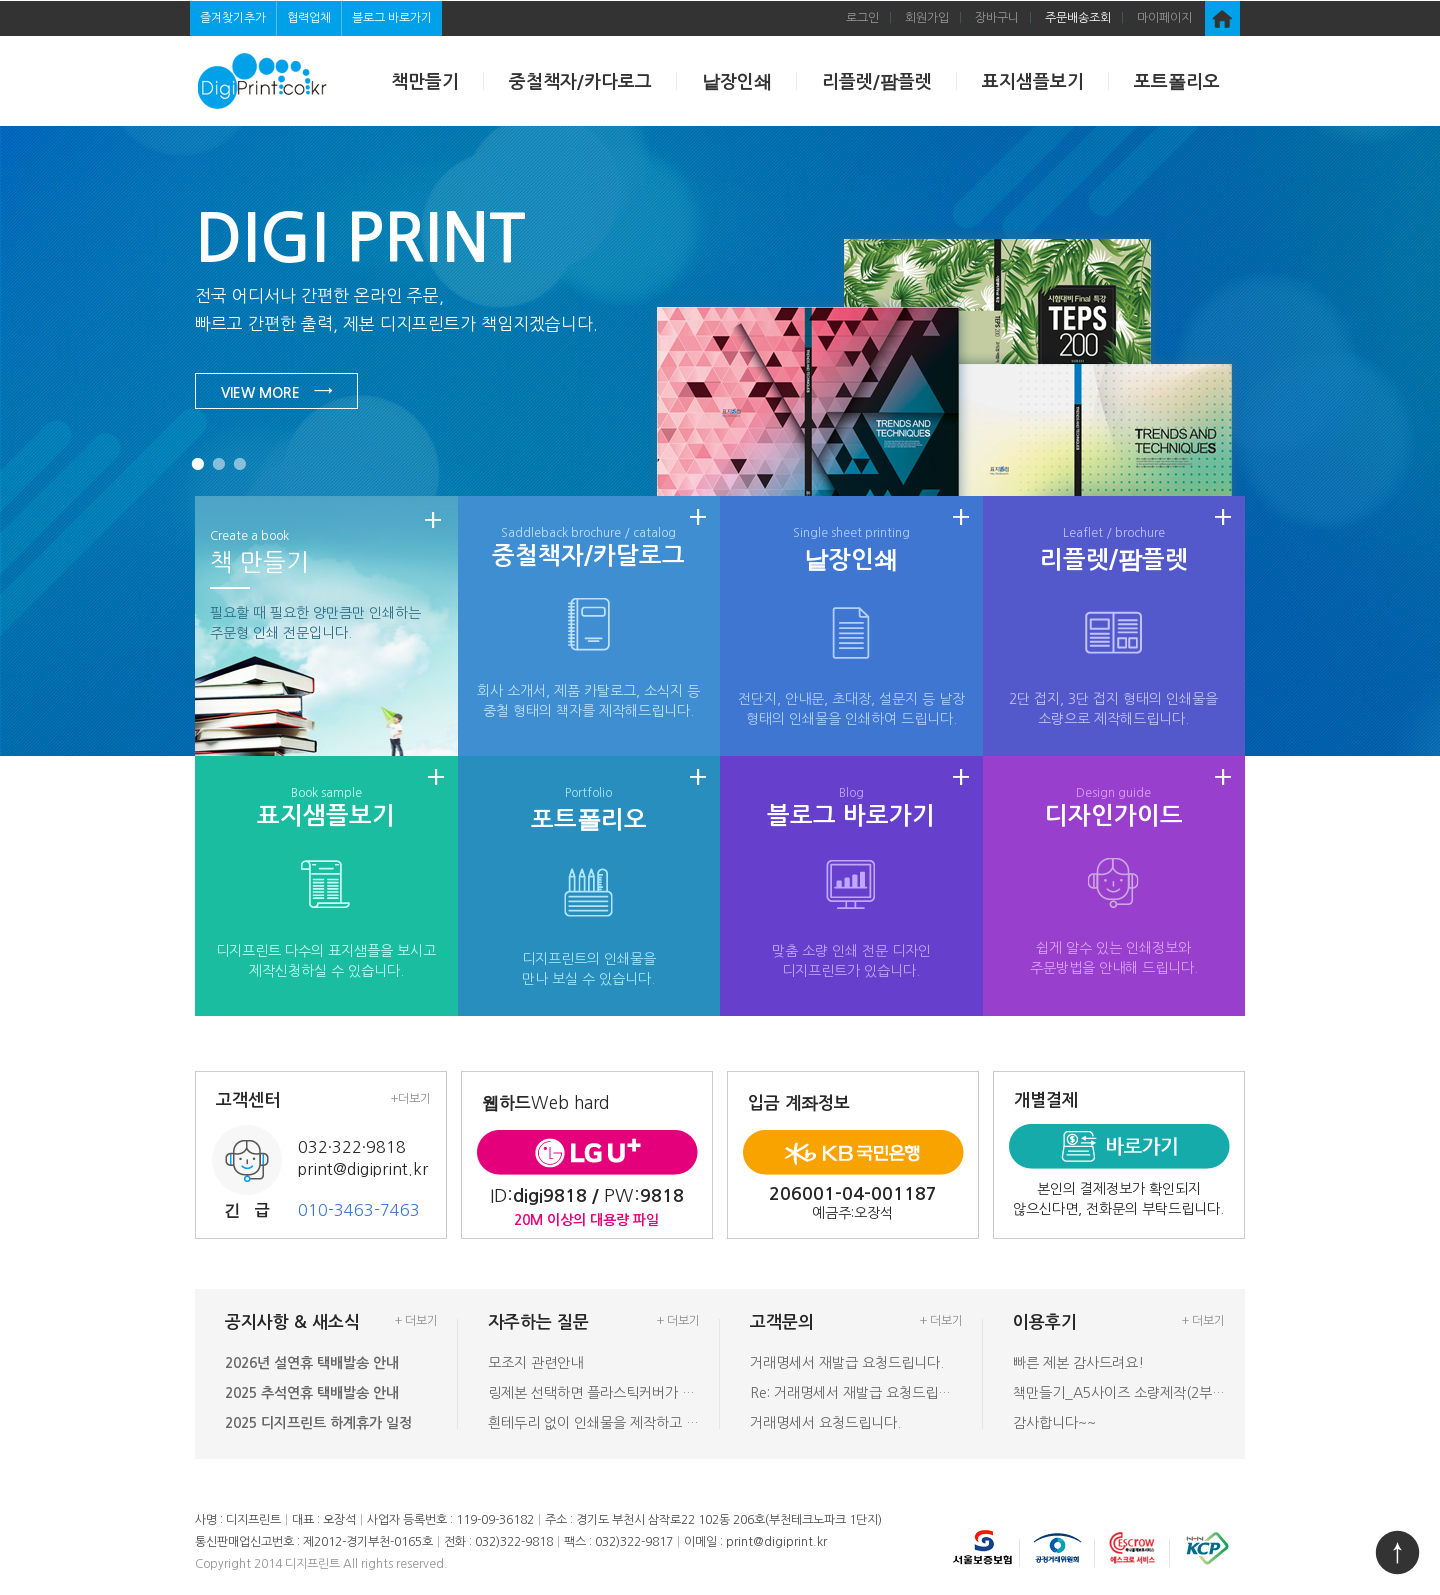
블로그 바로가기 (392, 18)
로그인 (862, 18)
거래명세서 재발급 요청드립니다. (847, 1363)
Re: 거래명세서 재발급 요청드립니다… (856, 1393)
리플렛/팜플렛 (877, 82)
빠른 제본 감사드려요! (1078, 1363)
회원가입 (927, 18)
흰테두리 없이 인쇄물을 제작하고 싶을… (594, 1423)
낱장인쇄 (737, 82)
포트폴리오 (1177, 82)
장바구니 (997, 18)
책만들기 (425, 82)
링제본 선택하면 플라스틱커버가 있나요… (594, 1393)
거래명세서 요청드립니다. (825, 1423)
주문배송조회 (1078, 18)
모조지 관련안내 (535, 1363)
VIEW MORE (277, 391)
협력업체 (309, 18)
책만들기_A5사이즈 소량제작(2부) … (1119, 1393)
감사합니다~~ (1054, 1423)
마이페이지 (1164, 18)
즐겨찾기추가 (233, 18)
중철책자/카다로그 (580, 82)
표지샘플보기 (1033, 82)
